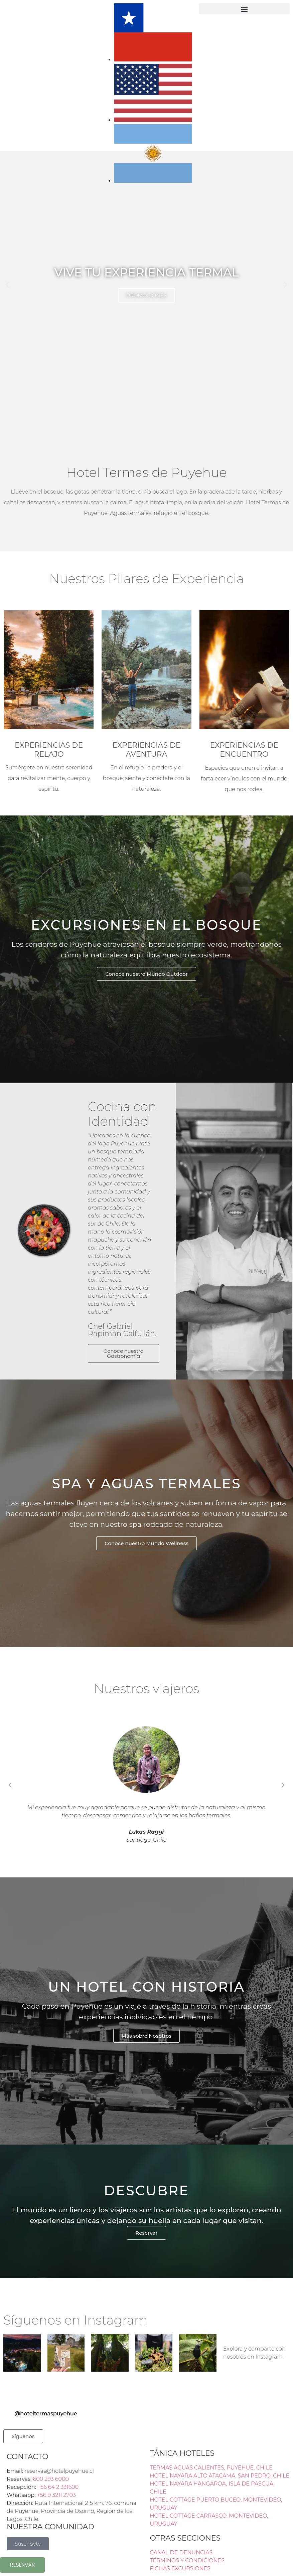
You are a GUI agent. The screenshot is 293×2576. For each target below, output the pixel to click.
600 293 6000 (51, 2479)
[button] (244, 8)
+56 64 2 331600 (58, 2487)
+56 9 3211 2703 (56, 2495)
